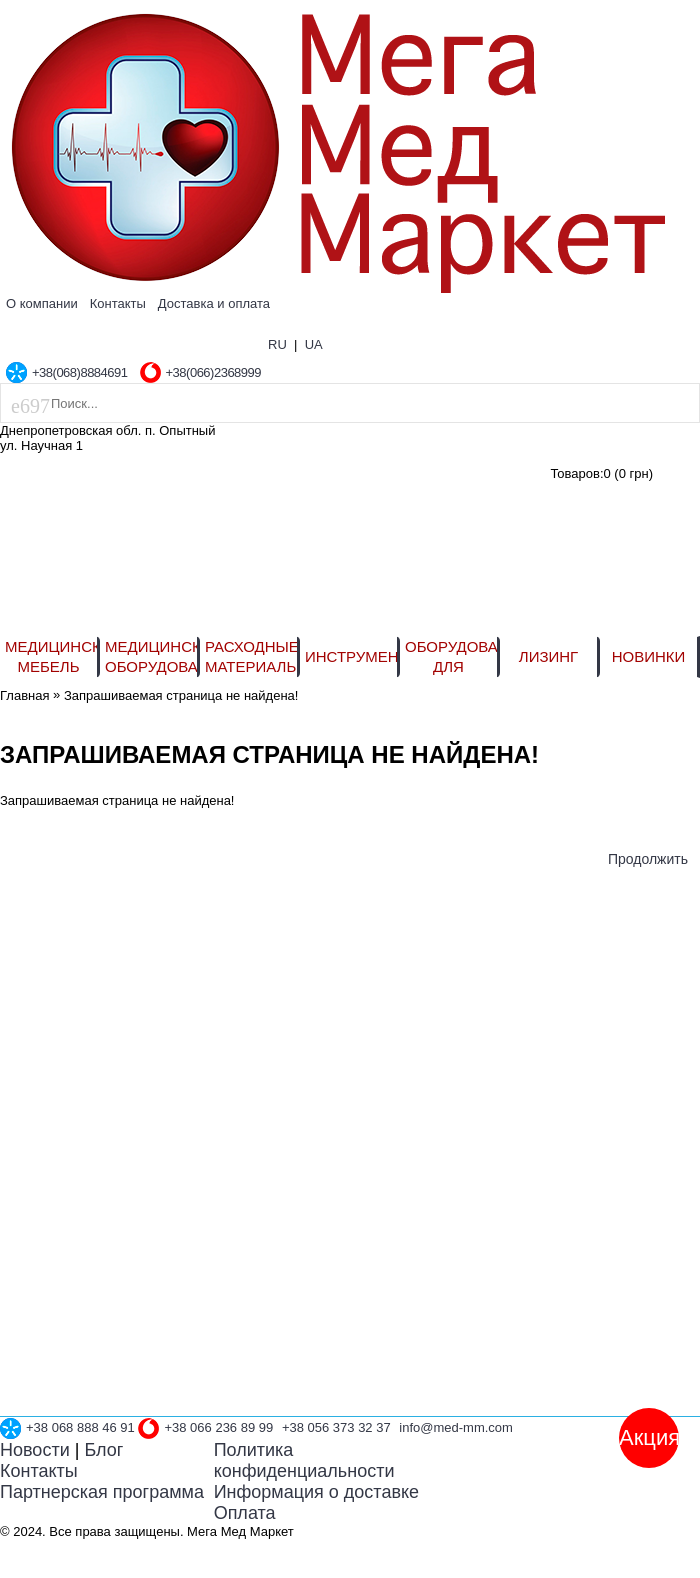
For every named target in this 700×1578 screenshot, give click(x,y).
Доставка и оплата (214, 303)
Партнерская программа (102, 1492)
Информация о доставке (316, 1492)
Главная (24, 695)
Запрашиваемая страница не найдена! (181, 695)
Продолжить (648, 859)
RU (277, 344)
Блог (103, 1450)
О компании (42, 303)
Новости (35, 1450)
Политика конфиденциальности (304, 1460)
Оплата (245, 1513)
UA (314, 344)
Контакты (118, 303)
